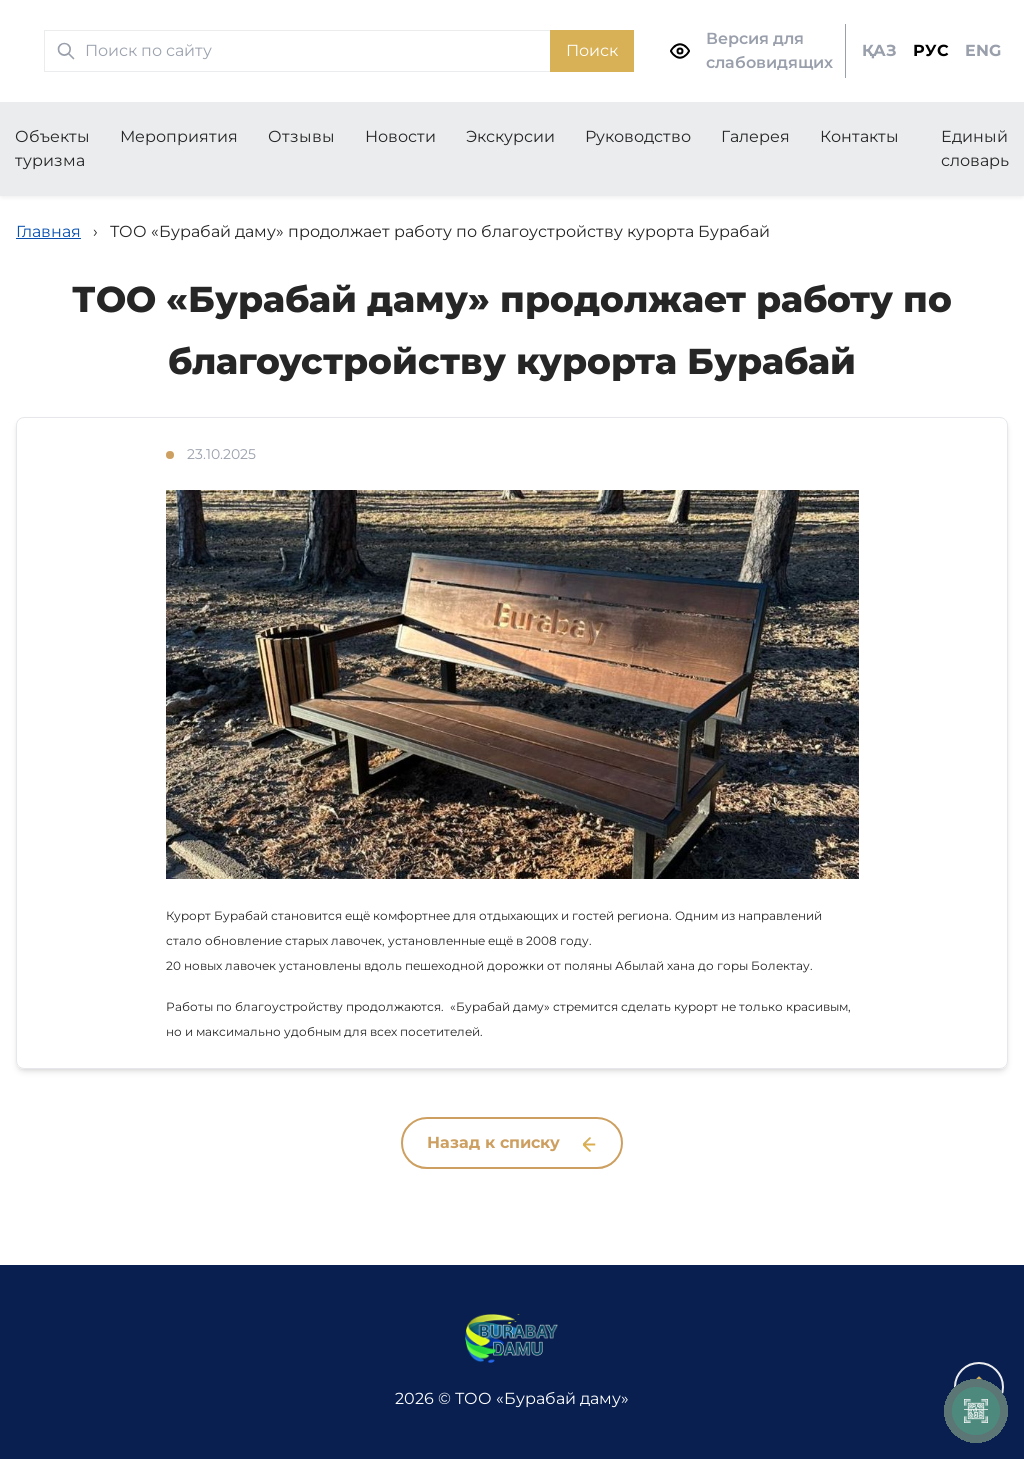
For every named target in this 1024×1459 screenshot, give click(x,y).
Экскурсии (510, 136)
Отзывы (301, 136)
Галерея (755, 136)
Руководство (638, 136)
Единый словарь (975, 148)
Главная (48, 231)
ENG (983, 50)
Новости (400, 136)
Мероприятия (179, 136)
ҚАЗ (879, 50)
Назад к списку (511, 1142)
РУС (931, 50)
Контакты (859, 136)
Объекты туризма (52, 148)
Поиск (592, 50)
